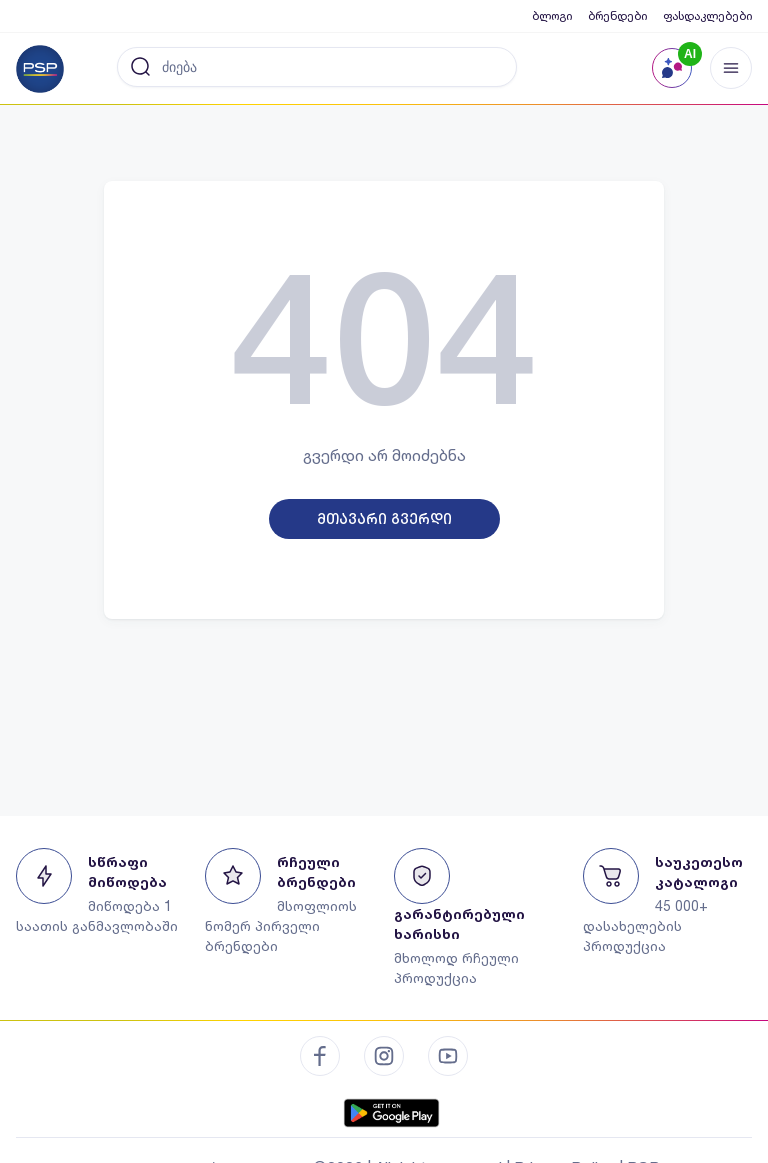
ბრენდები (617, 15)
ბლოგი (552, 15)
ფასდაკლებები (707, 15)
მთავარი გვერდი (384, 519)
